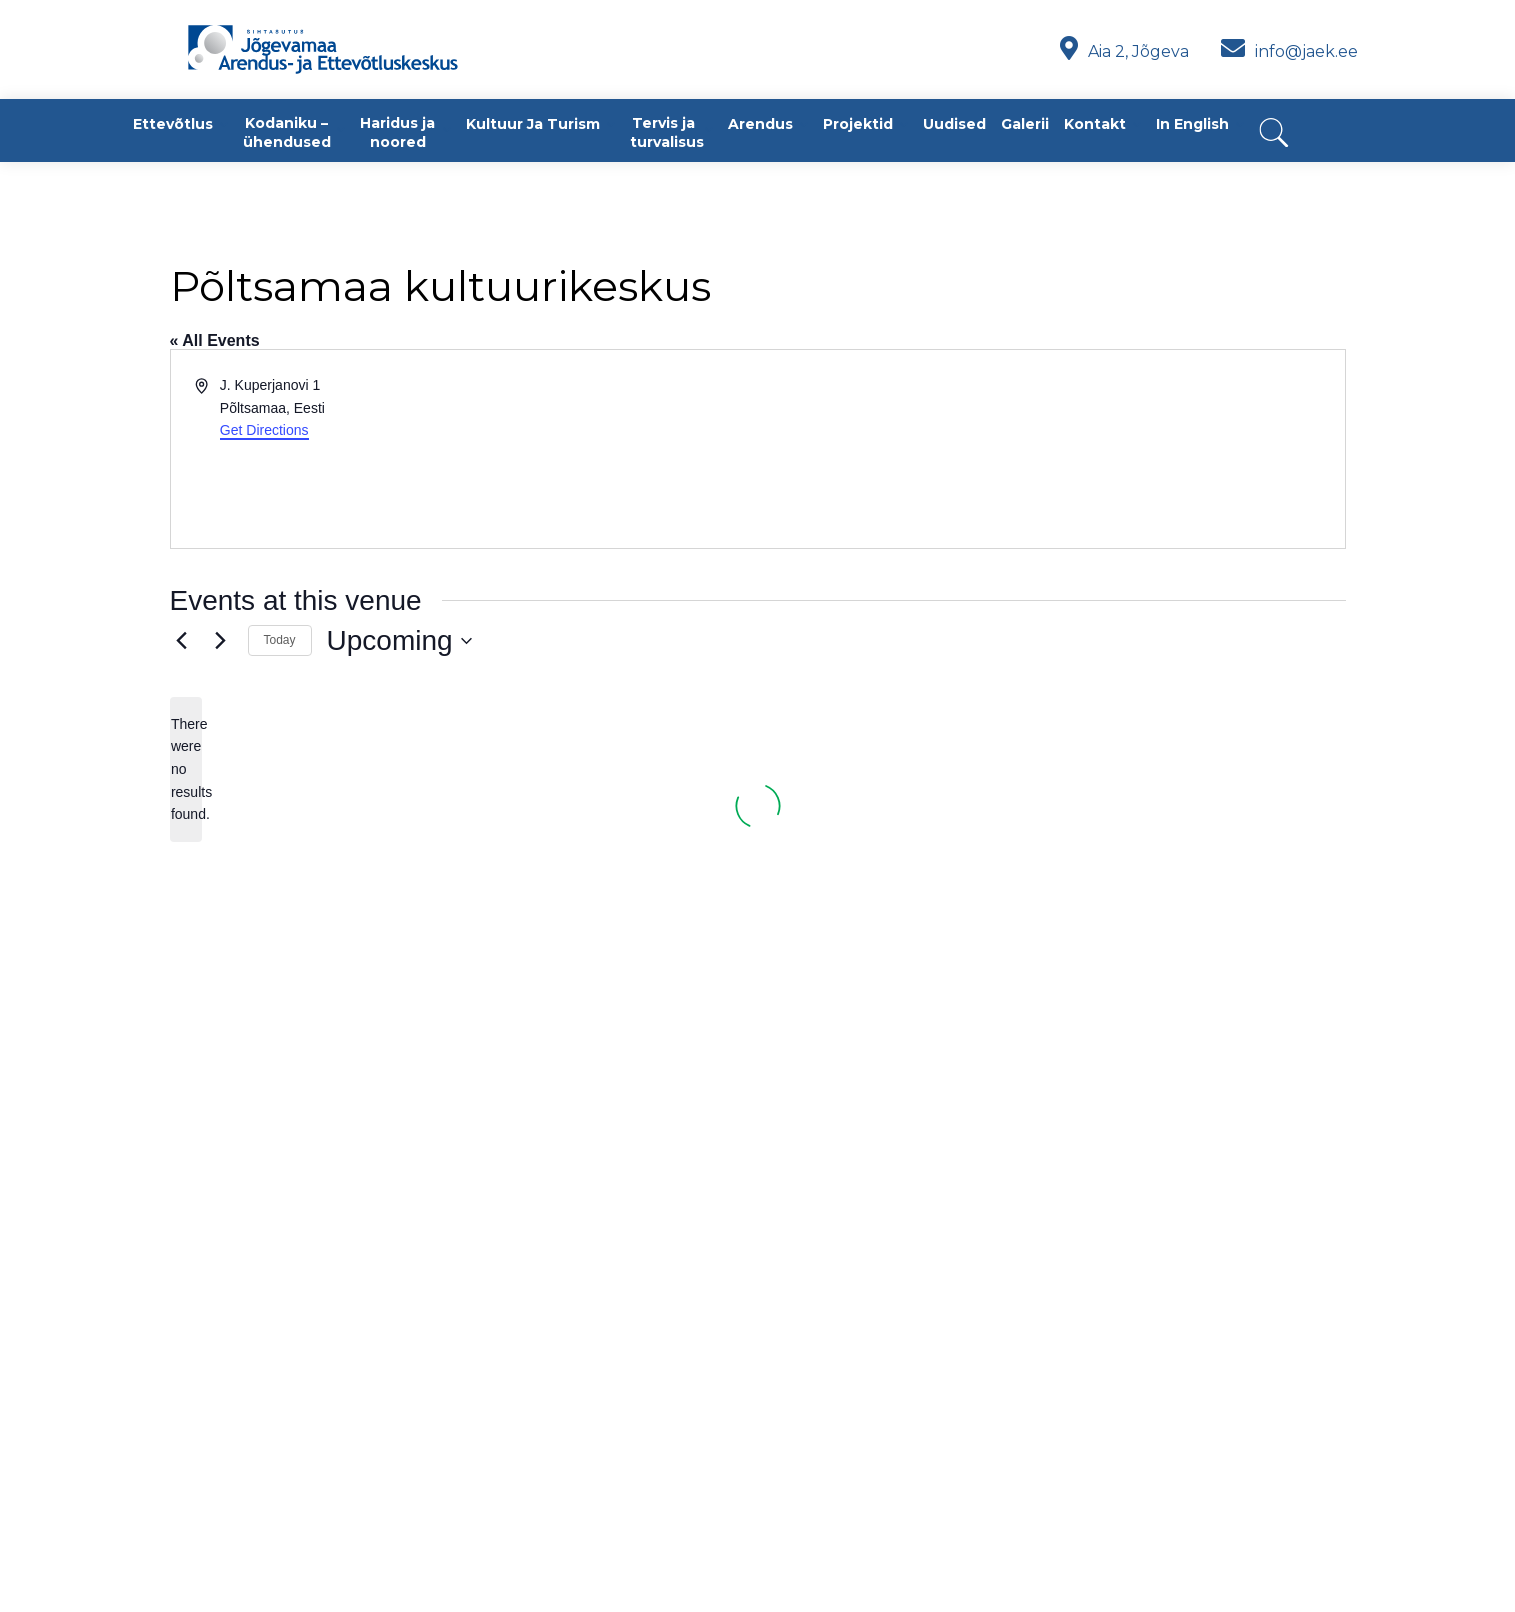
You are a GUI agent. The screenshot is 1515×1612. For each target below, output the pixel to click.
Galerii (1025, 124)
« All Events (215, 340)
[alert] (186, 769)
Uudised (954, 124)
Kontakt (1095, 124)
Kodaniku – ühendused (287, 132)
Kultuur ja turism (533, 124)
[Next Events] (221, 641)
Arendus (760, 124)
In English (1192, 124)
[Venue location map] (1050, 449)
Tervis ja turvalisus (667, 132)
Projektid (858, 124)
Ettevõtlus (173, 124)
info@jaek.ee (1289, 51)
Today (280, 640)
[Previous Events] (182, 641)
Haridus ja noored (397, 132)
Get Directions (264, 430)
